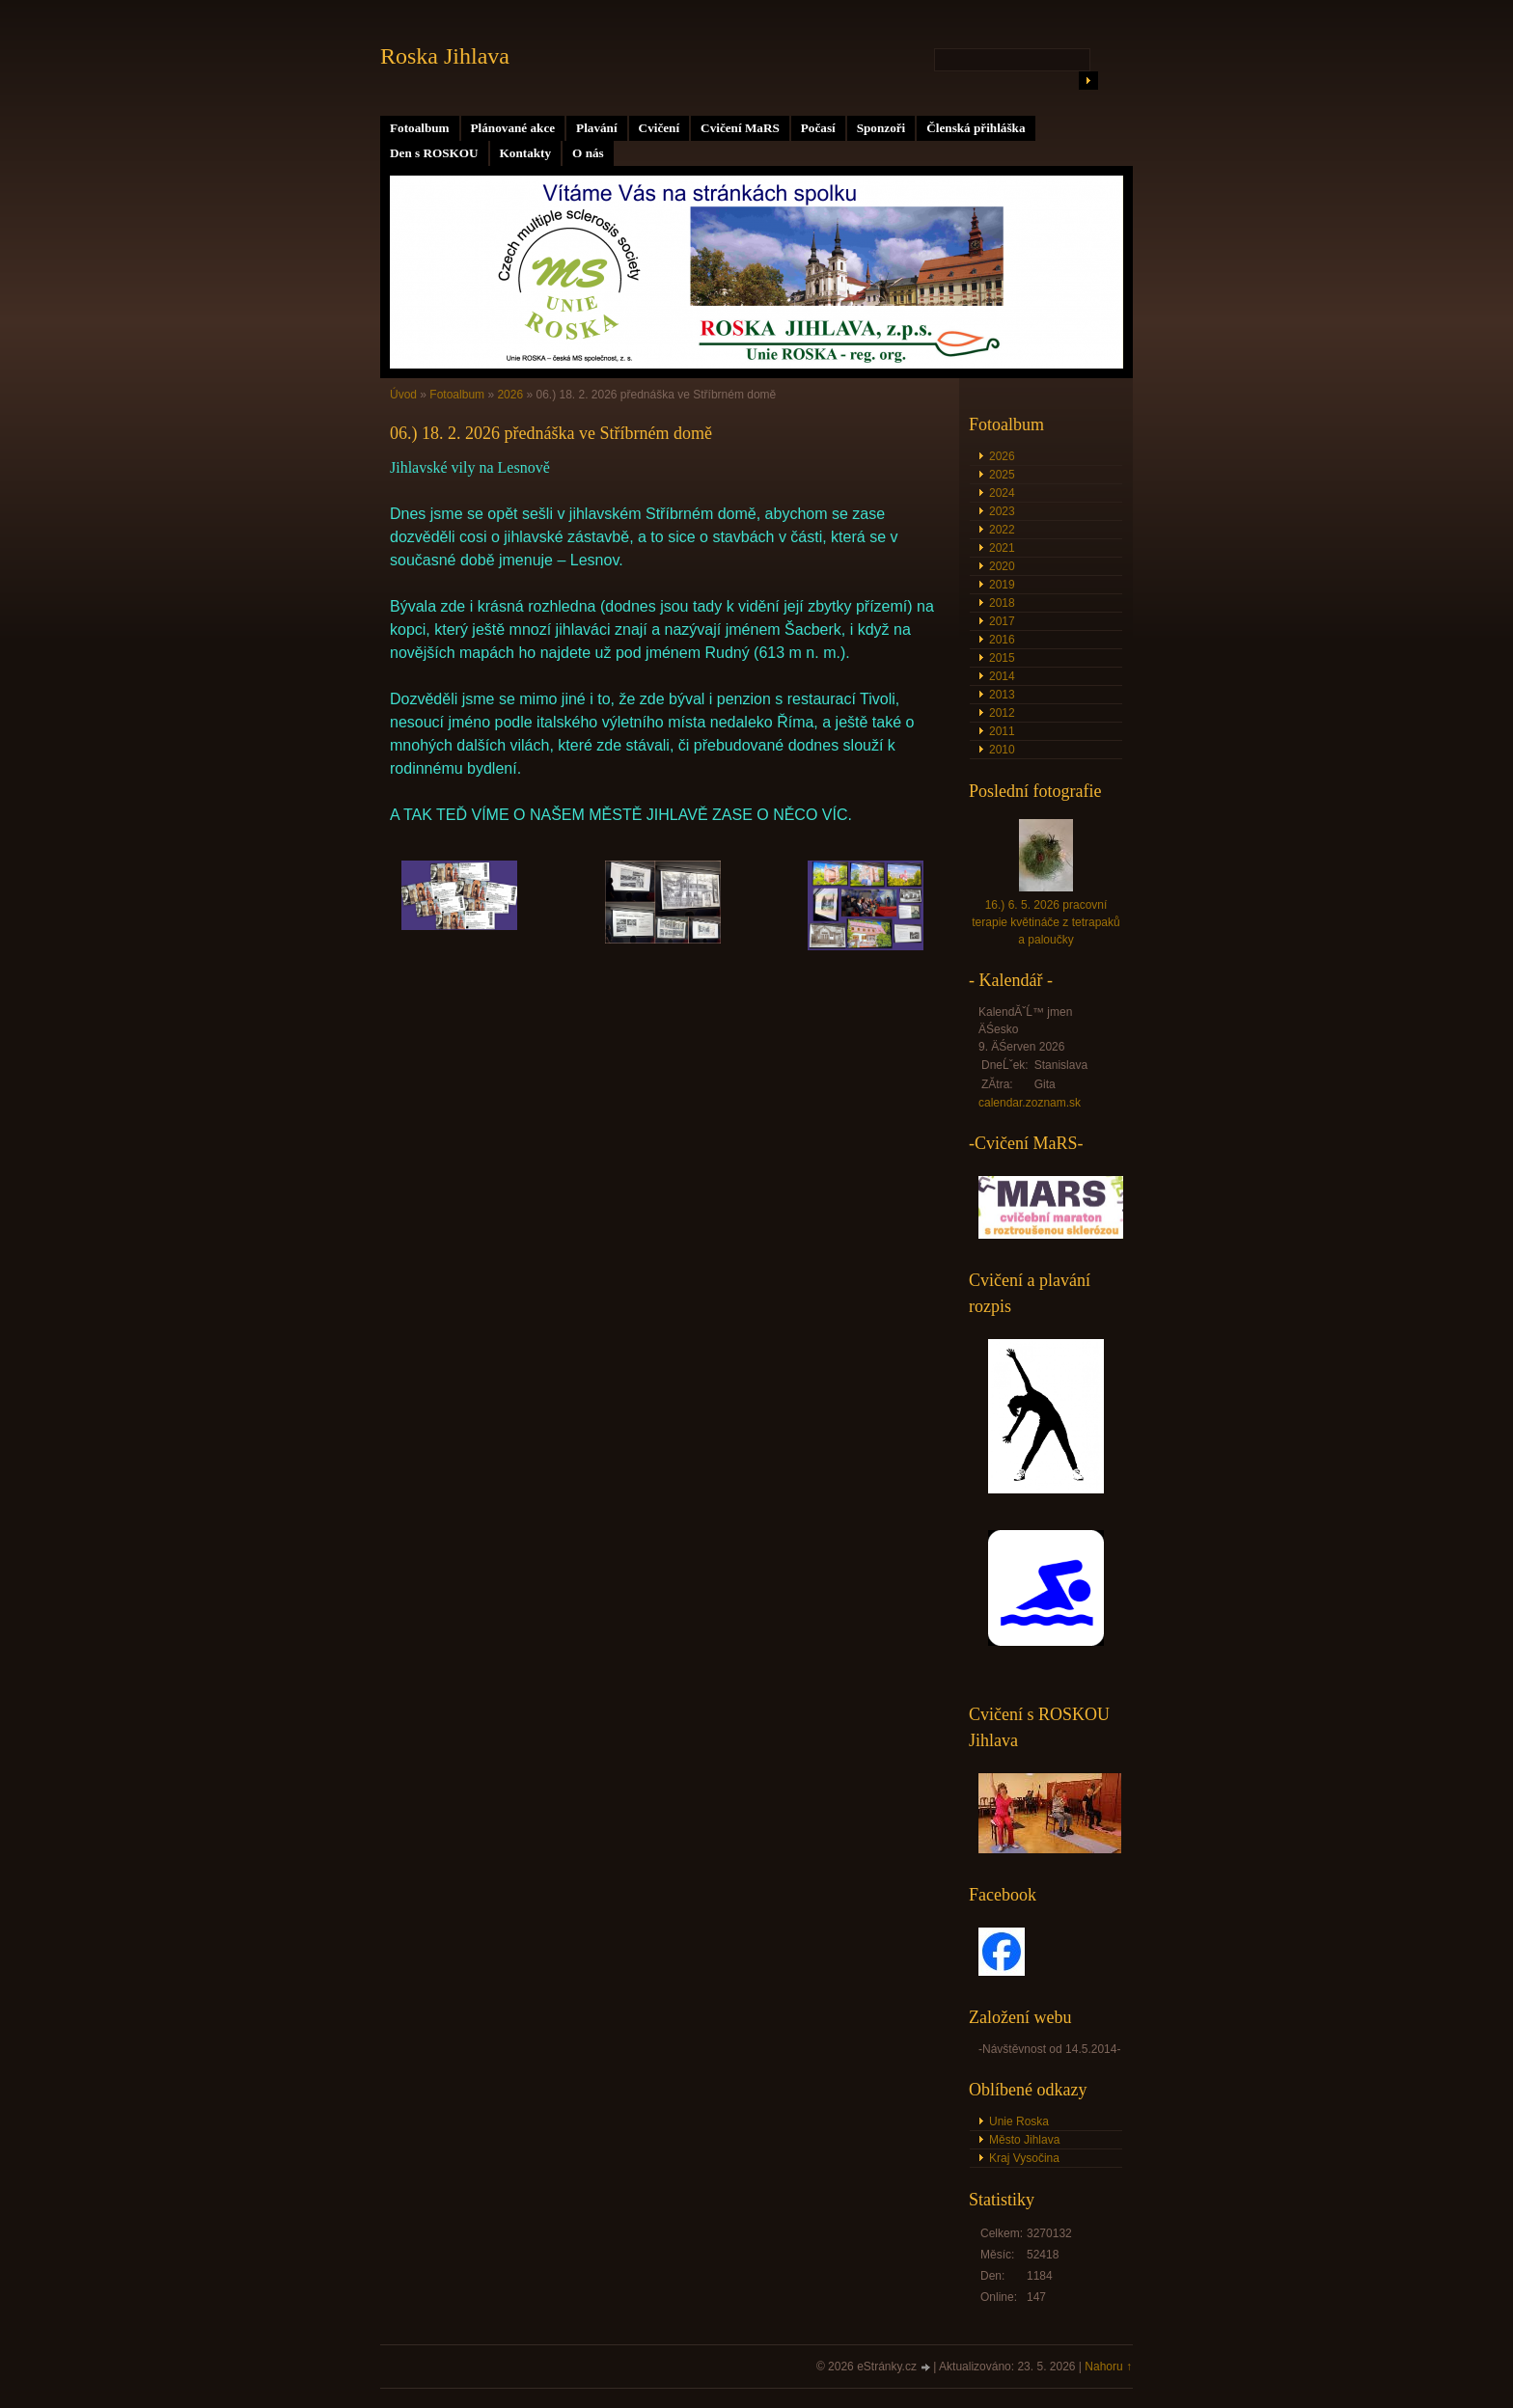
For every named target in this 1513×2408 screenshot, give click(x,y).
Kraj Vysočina (1024, 2158)
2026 (510, 394)
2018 (1002, 603)
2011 (1002, 731)
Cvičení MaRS (740, 128)
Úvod (403, 394)
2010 (1002, 749)
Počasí (818, 128)
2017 (1002, 621)
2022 (1002, 529)
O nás (588, 153)
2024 (1002, 493)
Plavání (597, 128)
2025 (1002, 474)
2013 (1002, 694)
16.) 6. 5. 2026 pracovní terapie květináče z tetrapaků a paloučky (1045, 922)
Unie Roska (1019, 2121)
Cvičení (659, 128)
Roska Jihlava (444, 55)
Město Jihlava (1024, 2140)
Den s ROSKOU (434, 153)
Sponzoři (881, 128)
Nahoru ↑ (1108, 2366)
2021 (1002, 548)
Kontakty (526, 153)
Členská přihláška (975, 128)
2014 (1002, 676)
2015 (1002, 658)
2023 (1002, 511)
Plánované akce (513, 128)
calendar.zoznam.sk (1029, 1102)
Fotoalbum (420, 128)
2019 (1002, 584)
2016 (1002, 639)
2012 (1002, 713)
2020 (1002, 566)
